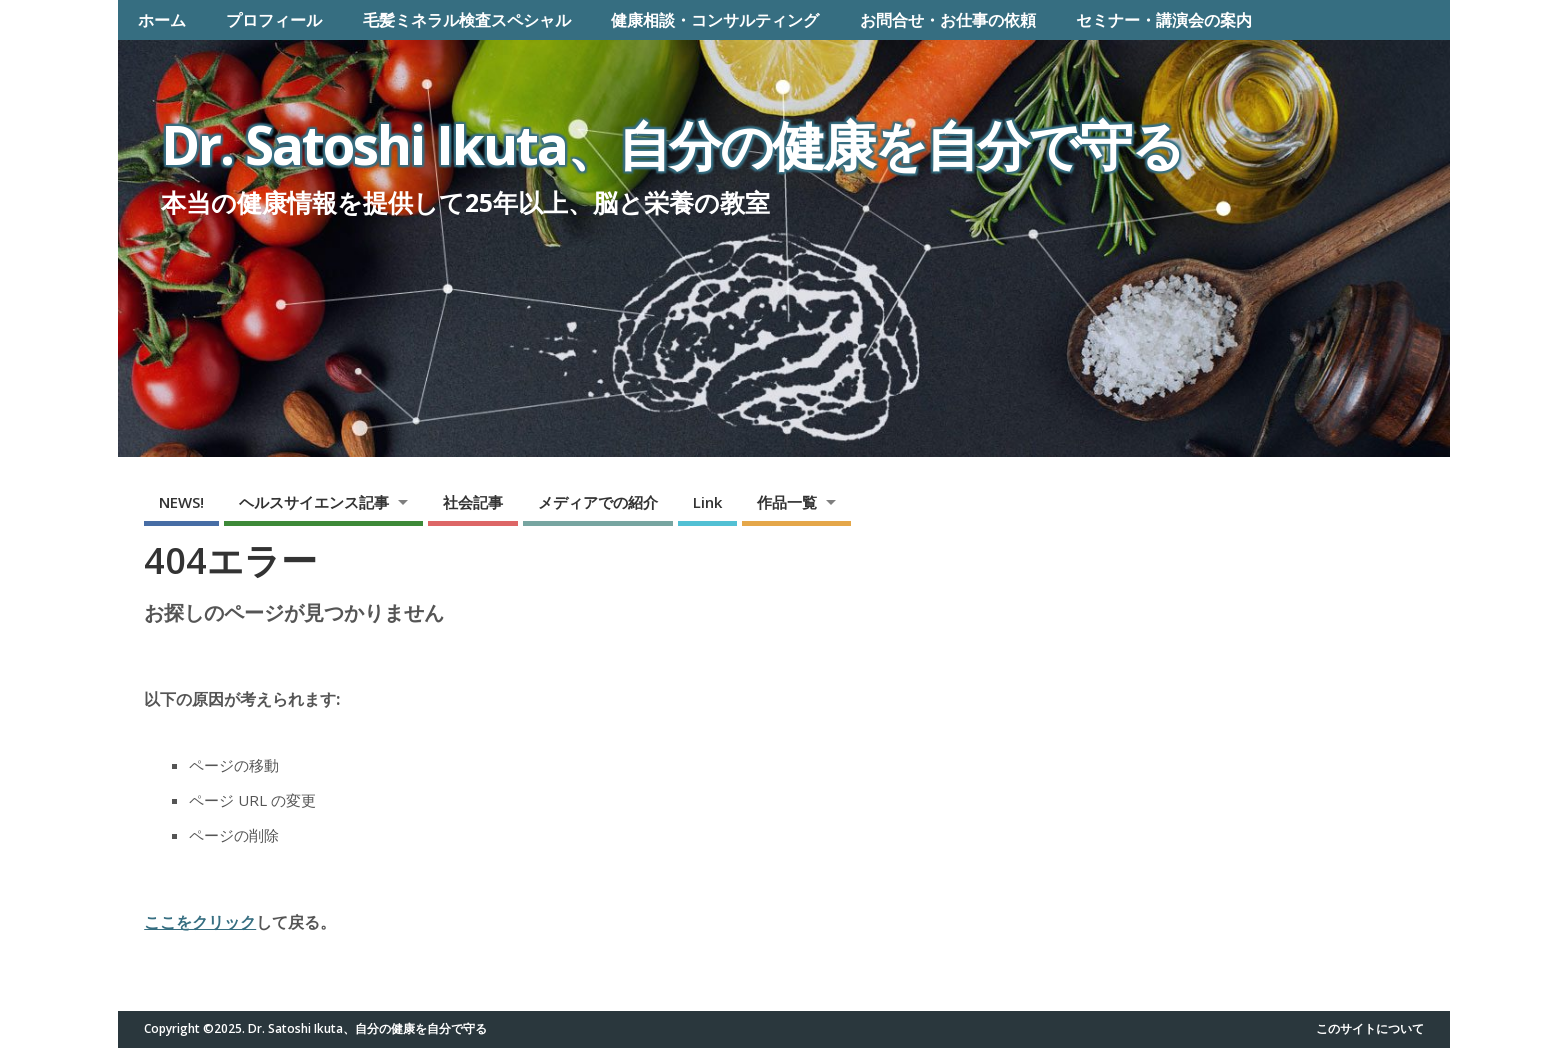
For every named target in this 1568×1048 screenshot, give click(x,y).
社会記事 (473, 502)
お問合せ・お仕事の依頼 (948, 20)
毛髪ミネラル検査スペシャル (467, 20)
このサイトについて (1370, 1028)
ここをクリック (200, 922)
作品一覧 (787, 502)
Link (707, 502)
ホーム (162, 20)
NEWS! (181, 502)
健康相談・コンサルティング (715, 20)
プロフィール (274, 20)
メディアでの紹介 (598, 502)
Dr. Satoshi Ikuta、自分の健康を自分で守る (672, 144)
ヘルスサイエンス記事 (314, 502)
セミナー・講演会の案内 (1164, 20)
